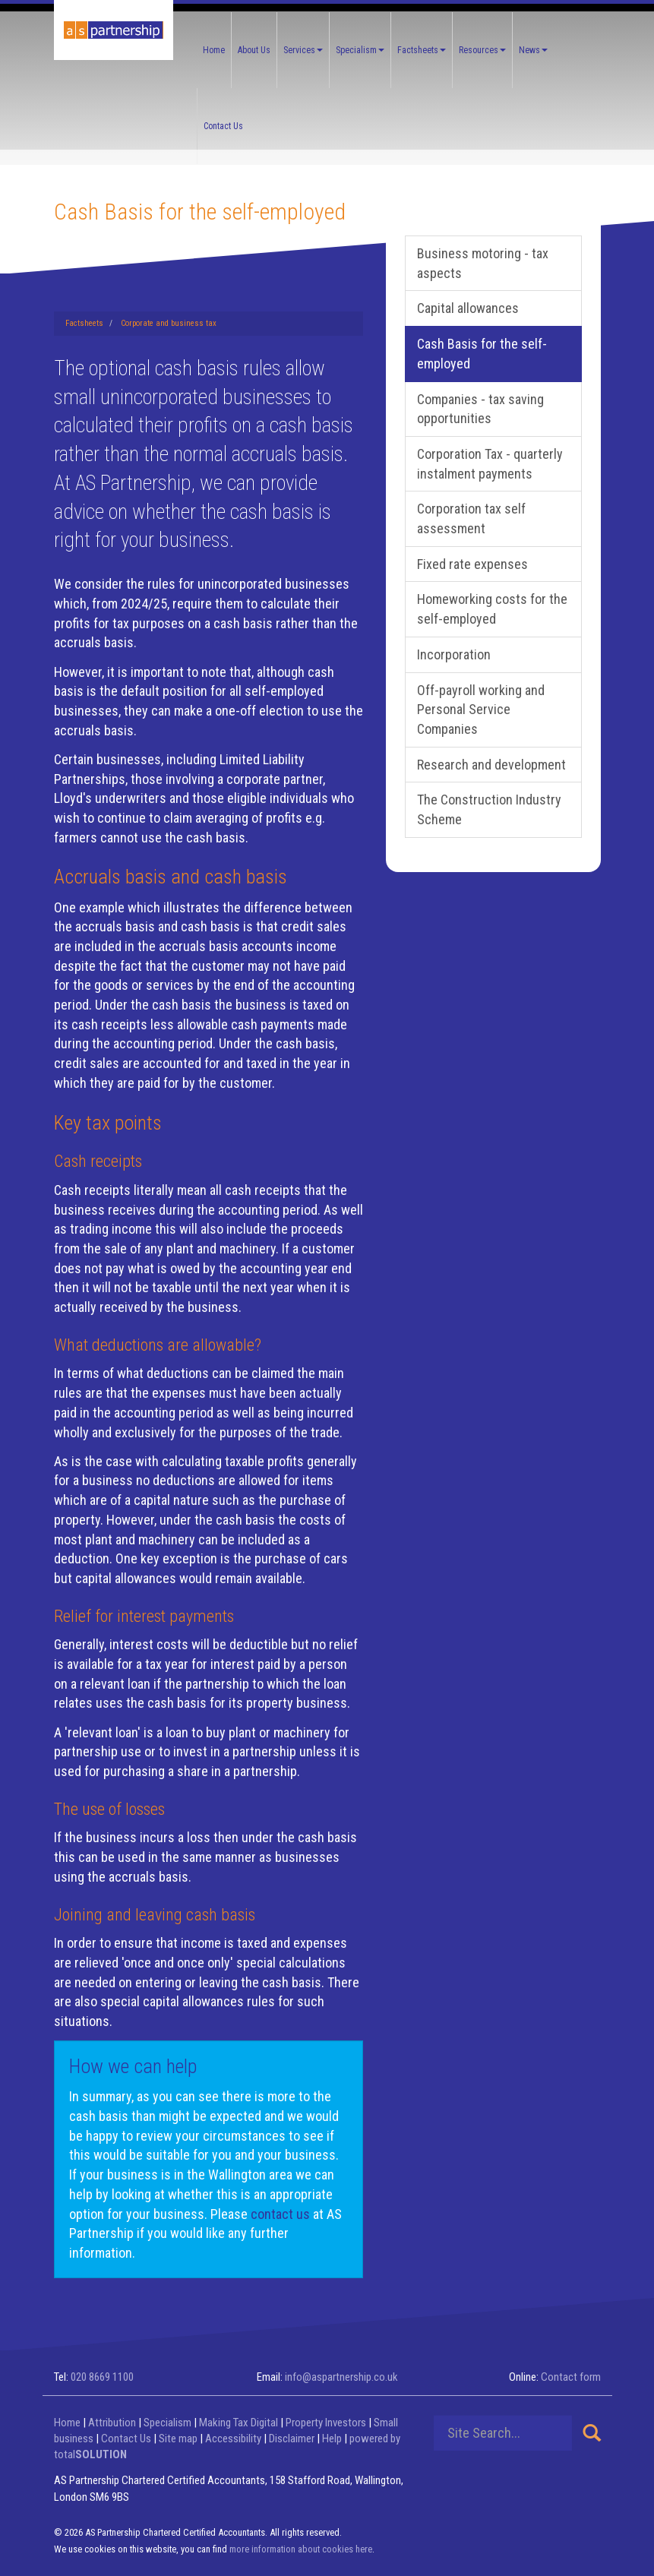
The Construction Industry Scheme (489, 809)
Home (214, 50)
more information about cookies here (300, 2549)
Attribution (112, 2422)
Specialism (360, 50)
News (533, 50)
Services (303, 50)
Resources (482, 50)
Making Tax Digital (238, 2422)
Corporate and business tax (168, 323)
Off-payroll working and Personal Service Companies (481, 709)
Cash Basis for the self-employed (482, 353)
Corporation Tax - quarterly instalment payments (490, 464)
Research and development (491, 765)
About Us (254, 50)
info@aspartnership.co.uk (341, 2377)
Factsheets (421, 50)
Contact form (571, 2377)
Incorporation (454, 654)
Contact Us (223, 126)
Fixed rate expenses (472, 564)
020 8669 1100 (102, 2377)
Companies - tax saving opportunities (480, 409)
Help (332, 2438)
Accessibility (233, 2438)
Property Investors (326, 2422)
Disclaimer (291, 2438)
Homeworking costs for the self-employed (492, 609)
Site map (178, 2438)
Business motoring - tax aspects (482, 263)
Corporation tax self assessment (471, 518)
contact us (280, 2214)
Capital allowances (468, 308)
